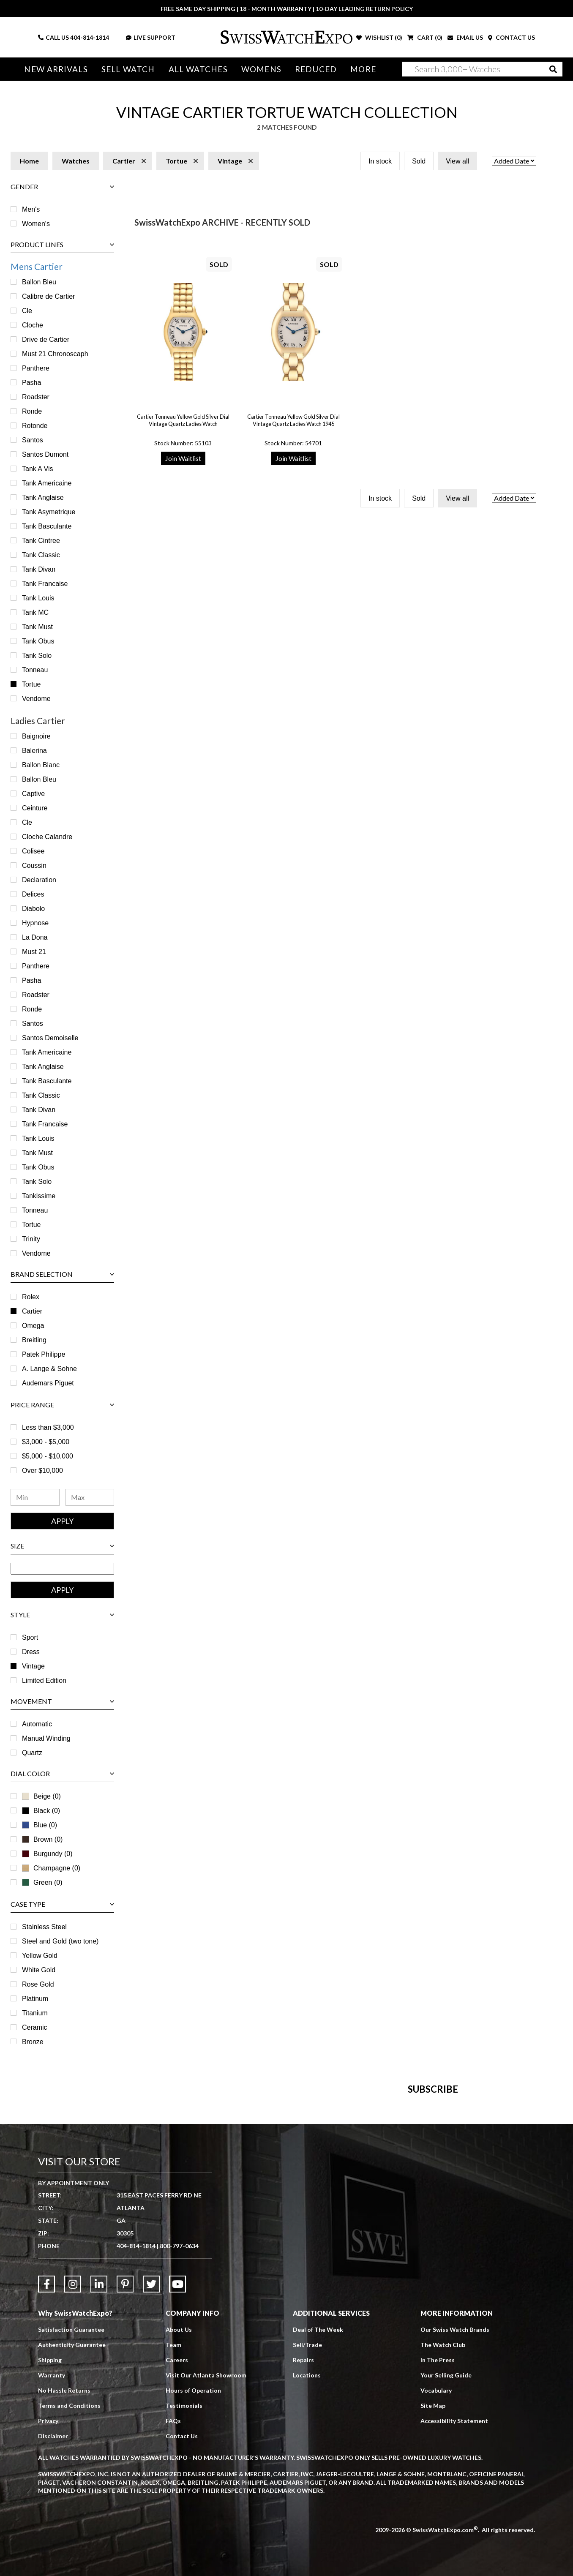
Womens (261, 69)
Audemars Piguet (48, 1383)
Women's (36, 223)
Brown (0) (42, 1839)
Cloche (32, 325)
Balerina (34, 750)
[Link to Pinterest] (125, 2462)
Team (173, 2523)
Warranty (51, 2553)
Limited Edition (44, 1680)
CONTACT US (511, 37)
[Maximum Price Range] (90, 1497)
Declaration (39, 879)
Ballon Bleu (39, 282)
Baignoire (36, 736)
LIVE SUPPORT (150, 37)
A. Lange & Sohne (49, 1368)
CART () (424, 37)
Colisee (33, 851)
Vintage (33, 1666)
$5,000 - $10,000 (47, 1456)
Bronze (33, 2041)
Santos (32, 440)
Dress (31, 1651)
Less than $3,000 (48, 1427)
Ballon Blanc (41, 765)
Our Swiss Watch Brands (454, 2507)
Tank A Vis (37, 468)
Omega (33, 1325)
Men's (31, 209)
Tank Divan (38, 569)
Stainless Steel (44, 1926)
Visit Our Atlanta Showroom (206, 2553)
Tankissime (38, 1195)
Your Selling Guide (446, 2553)
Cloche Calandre (47, 836)
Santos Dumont (45, 454)
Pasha (31, 382)
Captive (33, 793)
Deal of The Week (318, 2507)
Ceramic (34, 2027)
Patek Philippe (43, 1354)
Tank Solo (37, 655)
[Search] (482, 69)
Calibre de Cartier (48, 296)
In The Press (437, 2538)
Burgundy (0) (47, 1853)
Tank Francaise (45, 583)
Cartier (32, 1311)
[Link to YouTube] (177, 2462)
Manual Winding (46, 1738)
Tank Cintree (41, 540)
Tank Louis (38, 598)
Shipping (50, 2538)
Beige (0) (41, 1796)
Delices (33, 894)
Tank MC (35, 612)
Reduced (316, 69)
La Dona (35, 937)
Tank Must (37, 626)
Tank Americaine (46, 483)
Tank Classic (41, 555)
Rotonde (35, 425)
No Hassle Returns (64, 2568)
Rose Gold (38, 1984)
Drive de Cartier (45, 339)
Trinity (31, 1239)
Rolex (30, 1296)
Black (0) (41, 1810)
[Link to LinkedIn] (98, 2462)
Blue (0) (39, 1825)
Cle (27, 310)
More (363, 69)
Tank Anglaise (43, 497)
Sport (30, 1637)
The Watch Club (442, 2523)
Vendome (36, 698)
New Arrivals (55, 69)
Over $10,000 (42, 1470)
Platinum (35, 1998)
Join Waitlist (183, 458)
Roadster (35, 397)
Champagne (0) (51, 1868)
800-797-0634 (179, 2424)
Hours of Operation (193, 2568)
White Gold (38, 1970)
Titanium (35, 2013)
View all (457, 161)
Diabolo (33, 908)
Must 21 (34, 951)
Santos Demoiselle (50, 1037)
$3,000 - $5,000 (45, 1441)
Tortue (31, 684)
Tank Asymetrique (48, 511)
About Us (179, 2507)
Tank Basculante (46, 526)
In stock (380, 161)
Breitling (34, 1340)
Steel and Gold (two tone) (60, 1941)
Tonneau (35, 669)
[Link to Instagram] (72, 2462)
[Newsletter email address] (329, 2222)
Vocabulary (436, 2568)
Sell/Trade (307, 2523)
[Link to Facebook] (46, 2462)
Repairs (303, 2538)
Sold (419, 161)
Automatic (37, 1724)
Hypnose (35, 923)
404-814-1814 (89, 37)
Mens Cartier (37, 266)
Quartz (32, 1752)
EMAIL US (465, 37)
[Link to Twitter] (151, 2462)
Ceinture (34, 808)
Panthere (35, 368)
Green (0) (42, 1882)
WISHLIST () (379, 37)
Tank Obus (38, 641)
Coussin (34, 865)
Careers (177, 2538)
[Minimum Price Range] (35, 1497)
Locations (307, 2553)
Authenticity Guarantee (72, 2523)
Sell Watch (128, 69)
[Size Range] (62, 1569)
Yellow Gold (39, 1955)
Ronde (32, 411)
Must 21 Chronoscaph (55, 353)
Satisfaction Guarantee (71, 2507)
